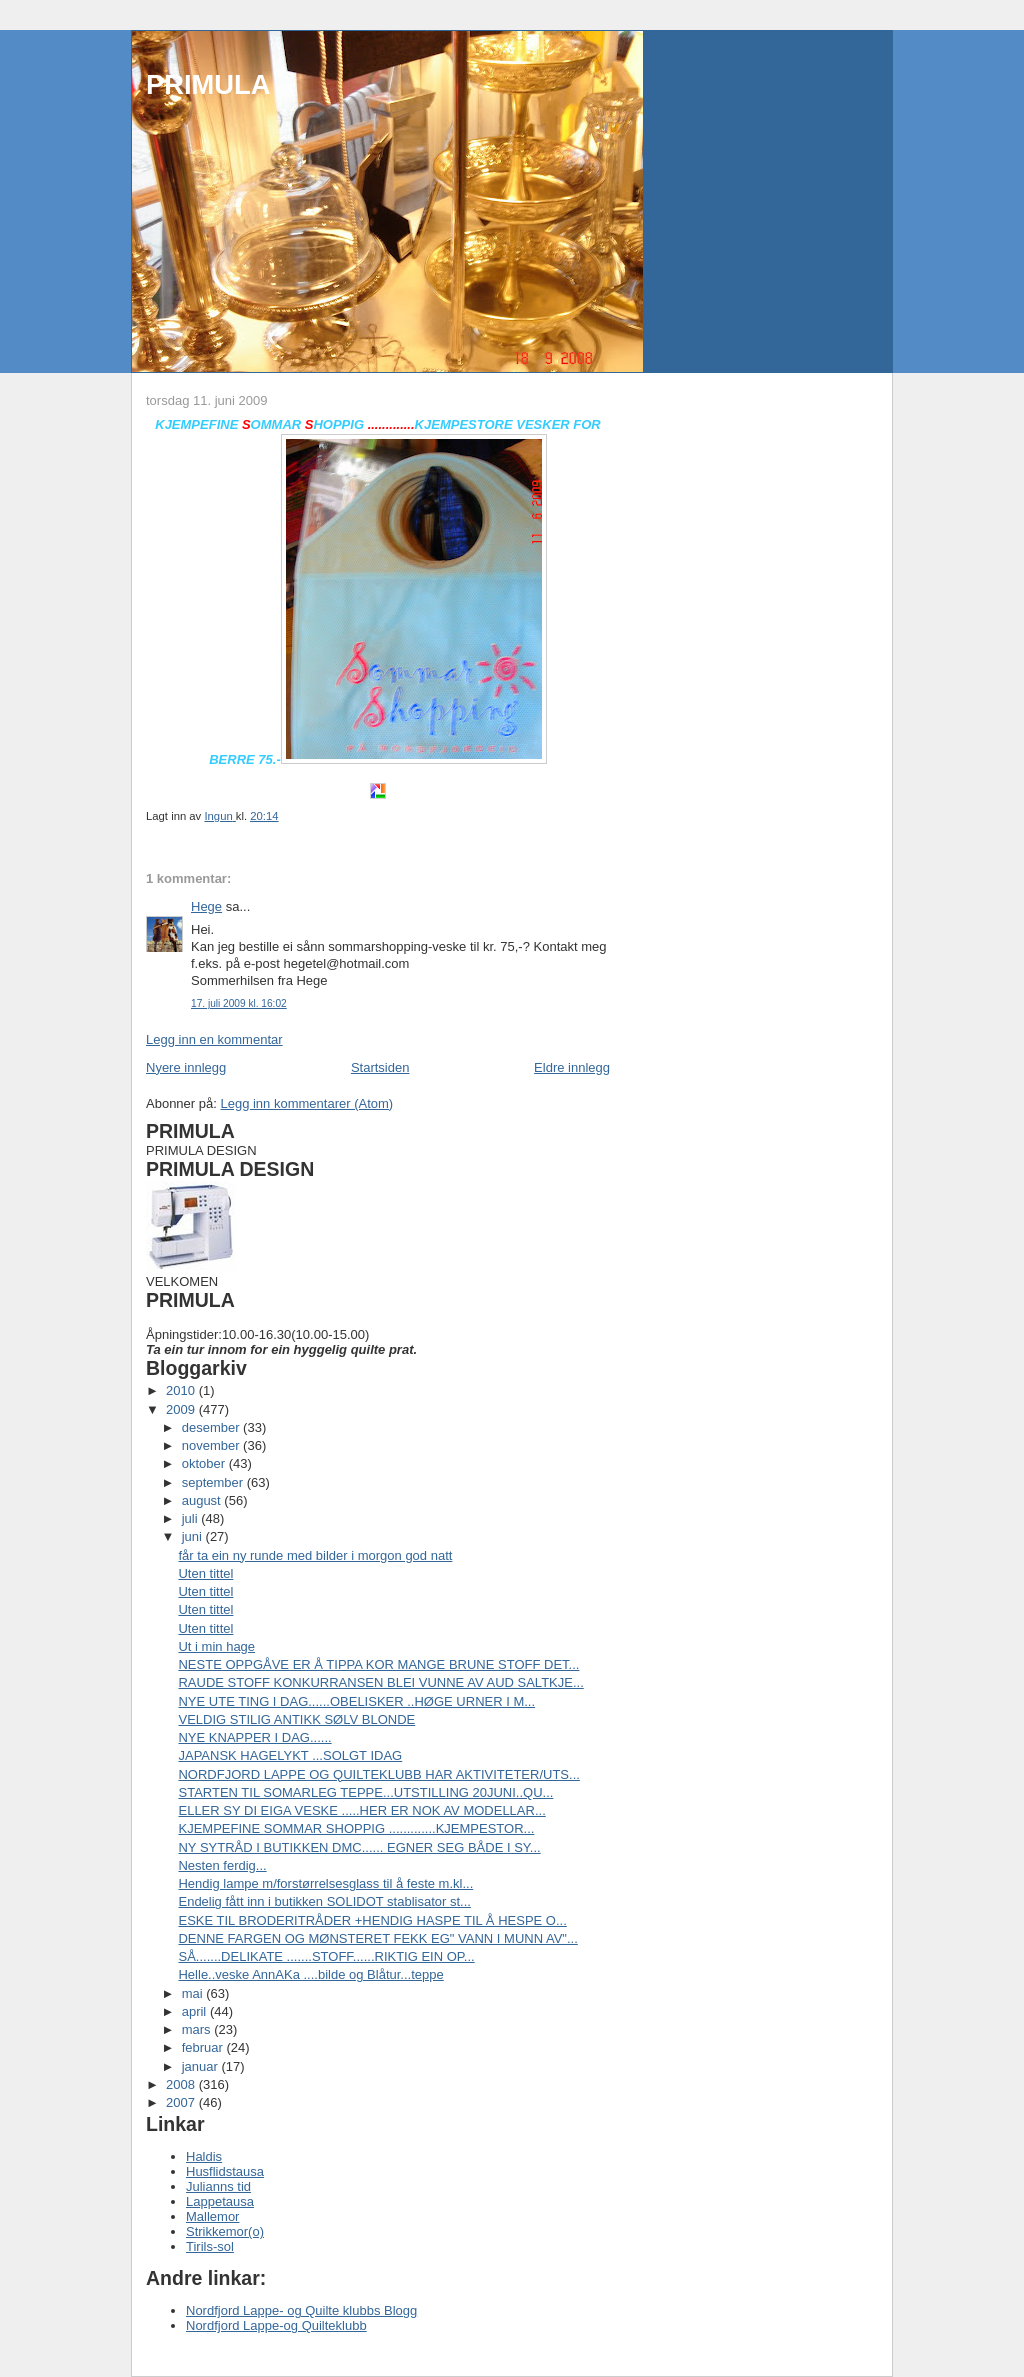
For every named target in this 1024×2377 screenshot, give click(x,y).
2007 (182, 2102)
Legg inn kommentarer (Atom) (306, 1103)
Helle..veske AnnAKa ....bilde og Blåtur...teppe (310, 1974)
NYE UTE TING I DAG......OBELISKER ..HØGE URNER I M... (356, 1701)
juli (192, 1518)
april (196, 2011)
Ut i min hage (216, 1646)
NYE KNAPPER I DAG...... (254, 1737)
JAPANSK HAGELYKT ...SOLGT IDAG (290, 1755)
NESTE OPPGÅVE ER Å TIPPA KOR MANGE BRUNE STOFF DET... (378, 1664)
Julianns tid (218, 2186)
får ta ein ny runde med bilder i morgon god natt (315, 1555)
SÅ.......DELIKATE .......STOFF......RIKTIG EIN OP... (326, 1956)
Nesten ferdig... (222, 1865)
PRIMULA (208, 84)
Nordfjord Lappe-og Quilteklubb (276, 2325)
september (214, 1482)
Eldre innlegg (572, 1067)
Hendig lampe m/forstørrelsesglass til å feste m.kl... (325, 1883)
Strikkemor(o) (225, 2231)
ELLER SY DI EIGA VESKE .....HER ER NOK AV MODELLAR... (361, 1810)
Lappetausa (220, 2201)
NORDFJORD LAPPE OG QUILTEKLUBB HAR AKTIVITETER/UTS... (378, 1774)
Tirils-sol (210, 2246)
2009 (182, 1409)
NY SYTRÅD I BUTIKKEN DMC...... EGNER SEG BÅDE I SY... (359, 1847)
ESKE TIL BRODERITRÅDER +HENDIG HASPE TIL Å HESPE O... (372, 1920)
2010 (182, 1390)
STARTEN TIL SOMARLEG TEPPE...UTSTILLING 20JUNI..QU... (365, 1792)
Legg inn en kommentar (214, 1039)
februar (204, 2047)
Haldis (204, 2156)
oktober (205, 1463)
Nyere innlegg (186, 1067)
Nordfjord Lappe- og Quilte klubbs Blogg (301, 2310)
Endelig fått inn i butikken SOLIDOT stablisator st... (324, 1901)
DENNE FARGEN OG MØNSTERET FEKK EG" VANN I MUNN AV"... (377, 1938)
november (212, 1445)
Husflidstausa (225, 2171)
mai (194, 1993)
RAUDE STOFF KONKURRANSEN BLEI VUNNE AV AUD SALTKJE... (380, 1682)
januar (202, 2066)
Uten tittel (205, 1573)
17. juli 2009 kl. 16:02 (239, 1003)
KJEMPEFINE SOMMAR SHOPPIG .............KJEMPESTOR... (356, 1828)
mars (198, 2029)
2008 (182, 2084)
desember (212, 1427)
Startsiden (380, 1067)
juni (194, 1536)
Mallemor (212, 2216)
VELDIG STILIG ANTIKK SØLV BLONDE (296, 1719)
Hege (206, 906)
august (203, 1500)
